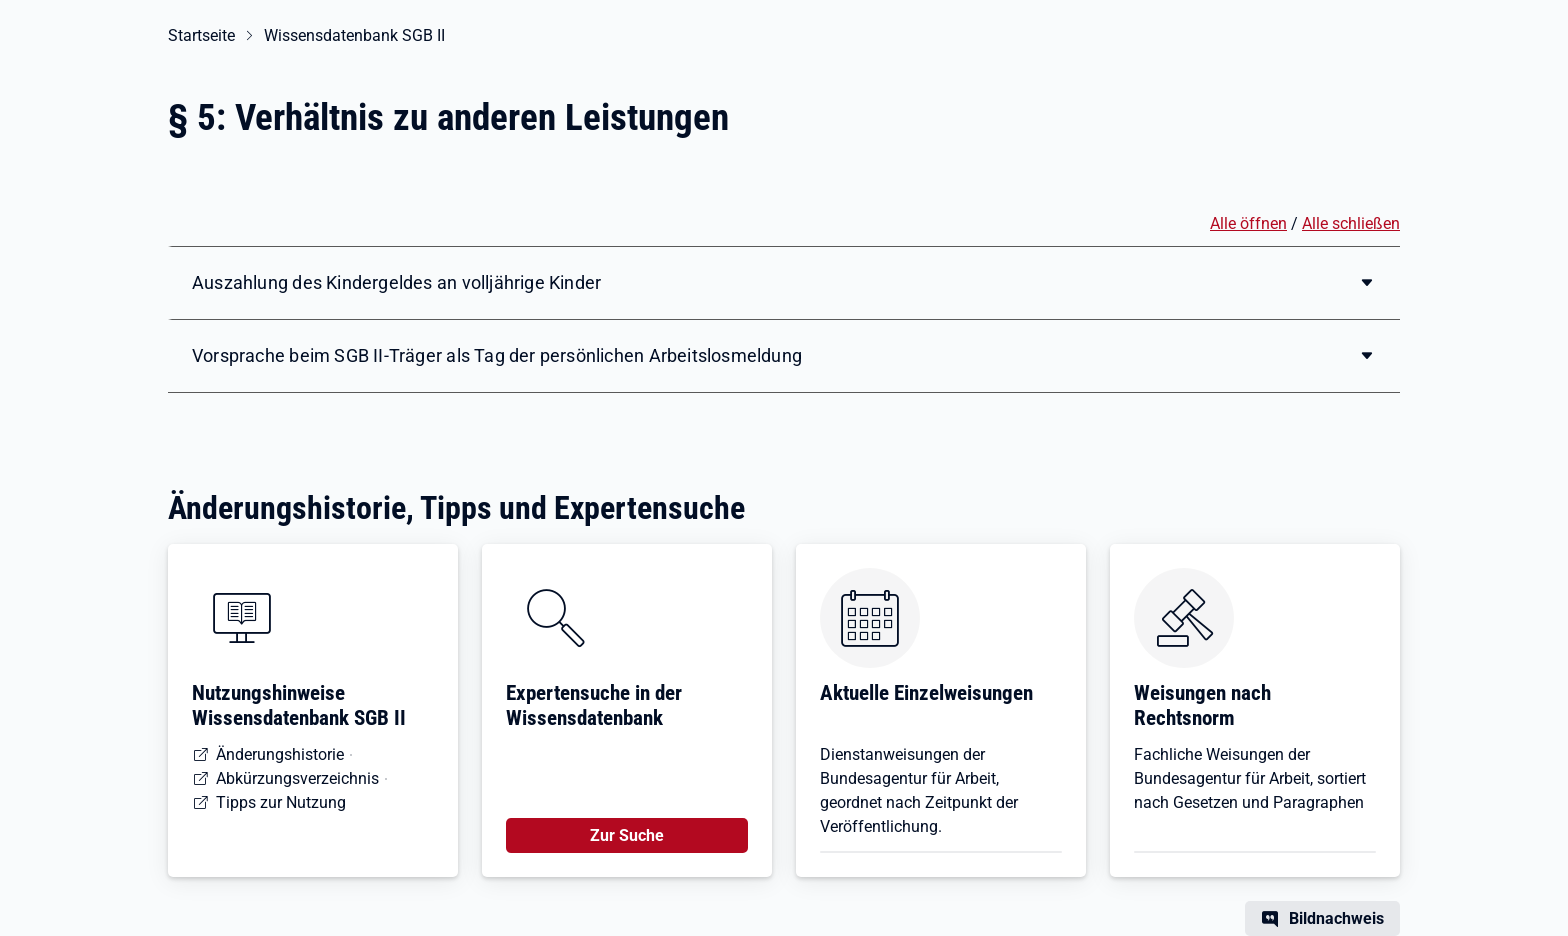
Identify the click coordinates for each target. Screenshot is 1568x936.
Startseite (201, 35)
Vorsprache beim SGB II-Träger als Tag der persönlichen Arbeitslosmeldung (497, 355)
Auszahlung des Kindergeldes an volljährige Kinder (396, 282)
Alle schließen (1351, 223)
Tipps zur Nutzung (281, 802)
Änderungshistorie (280, 754)
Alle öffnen (1248, 223)
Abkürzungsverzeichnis (297, 778)
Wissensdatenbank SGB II (354, 35)
